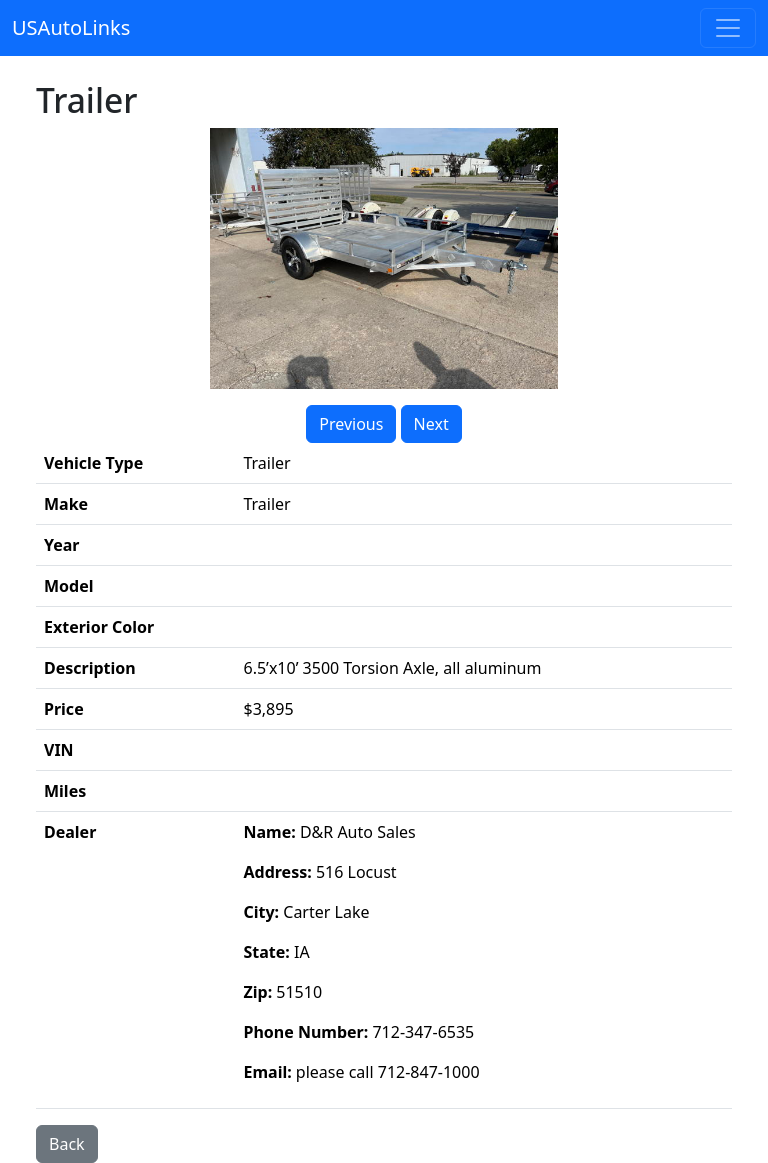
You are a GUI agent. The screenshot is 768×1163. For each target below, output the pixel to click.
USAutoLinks (71, 27)
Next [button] (431, 424)
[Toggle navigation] (728, 28)
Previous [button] (351, 424)
